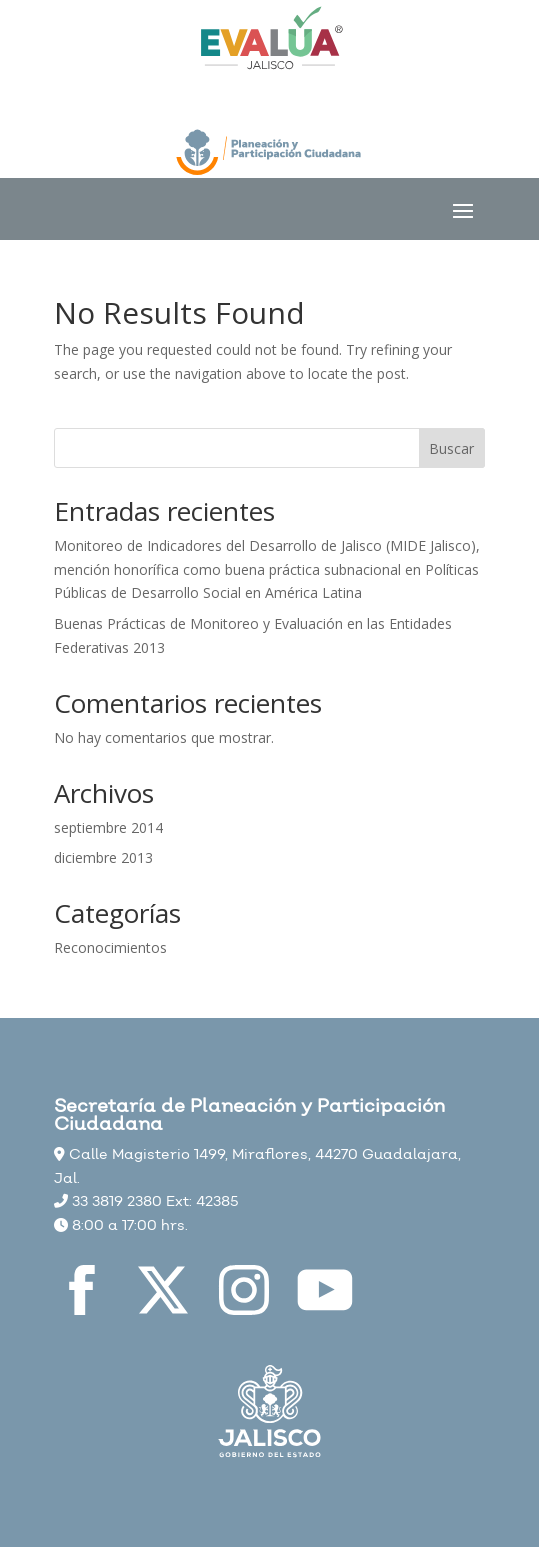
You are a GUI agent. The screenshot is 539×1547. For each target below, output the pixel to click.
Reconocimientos (110, 947)
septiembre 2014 (108, 827)
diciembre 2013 (103, 857)
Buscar (451, 448)
